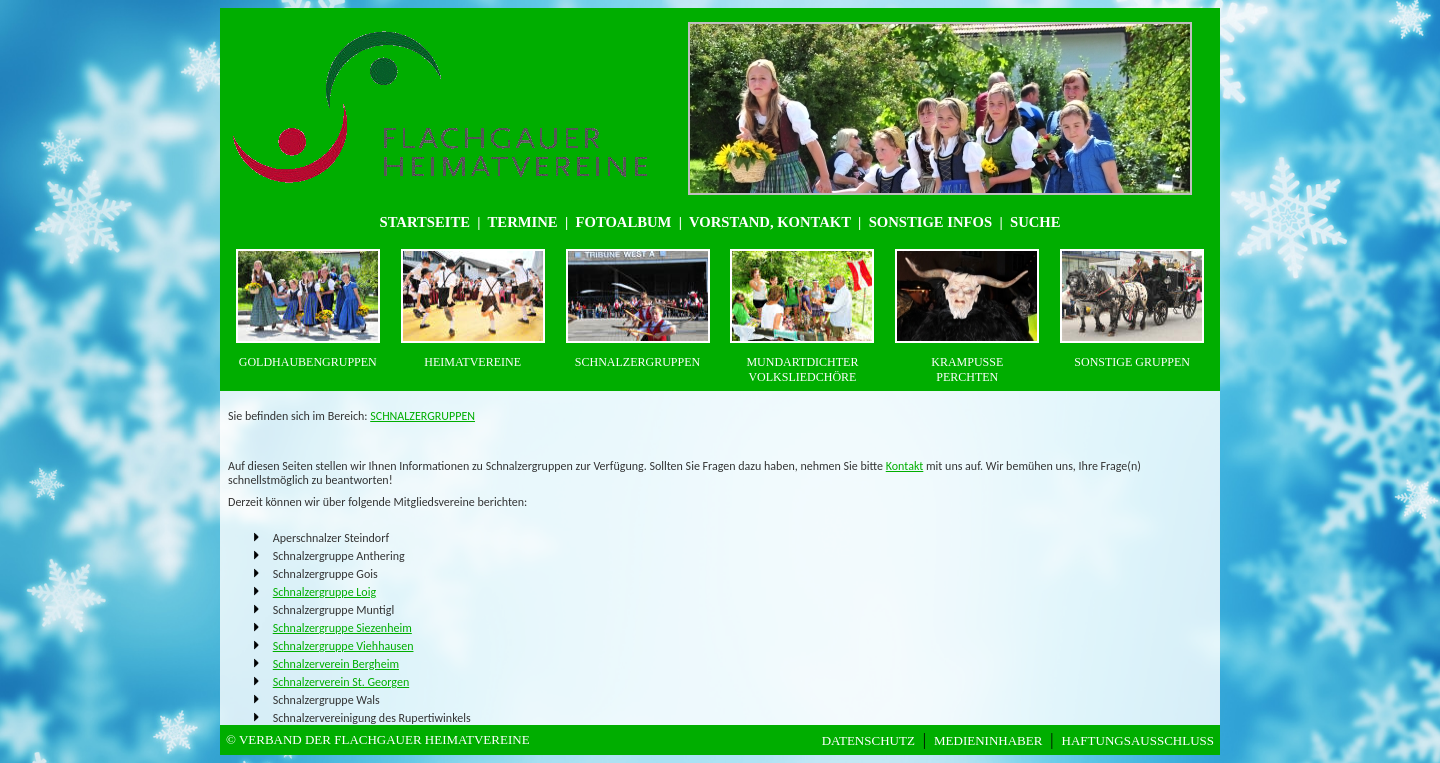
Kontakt (905, 466)
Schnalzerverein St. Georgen (341, 682)
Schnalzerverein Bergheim (336, 664)
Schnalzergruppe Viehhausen (343, 646)
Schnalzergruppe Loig (324, 592)
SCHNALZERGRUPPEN (422, 416)
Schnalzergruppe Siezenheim (342, 628)
